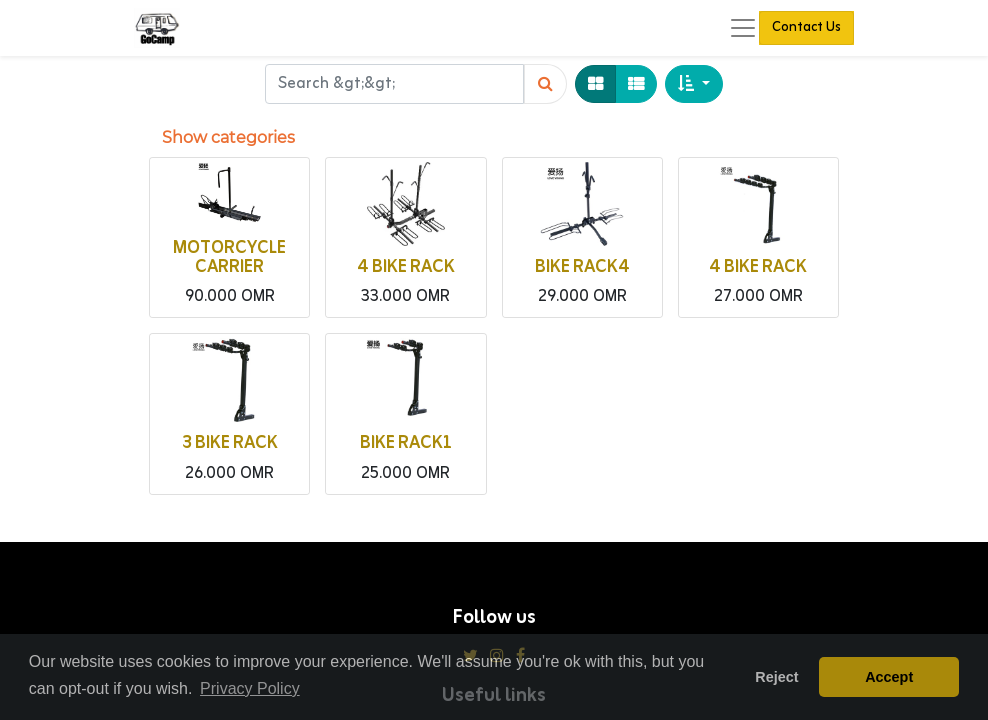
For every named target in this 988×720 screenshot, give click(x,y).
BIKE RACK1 (406, 443)
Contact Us (806, 27)
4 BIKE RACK (406, 267)
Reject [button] (776, 677)
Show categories (228, 137)
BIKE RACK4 (582, 267)
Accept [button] (889, 677)
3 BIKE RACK (230, 443)
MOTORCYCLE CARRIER (229, 258)
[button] (694, 84)
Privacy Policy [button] (250, 688)
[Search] (545, 84)
